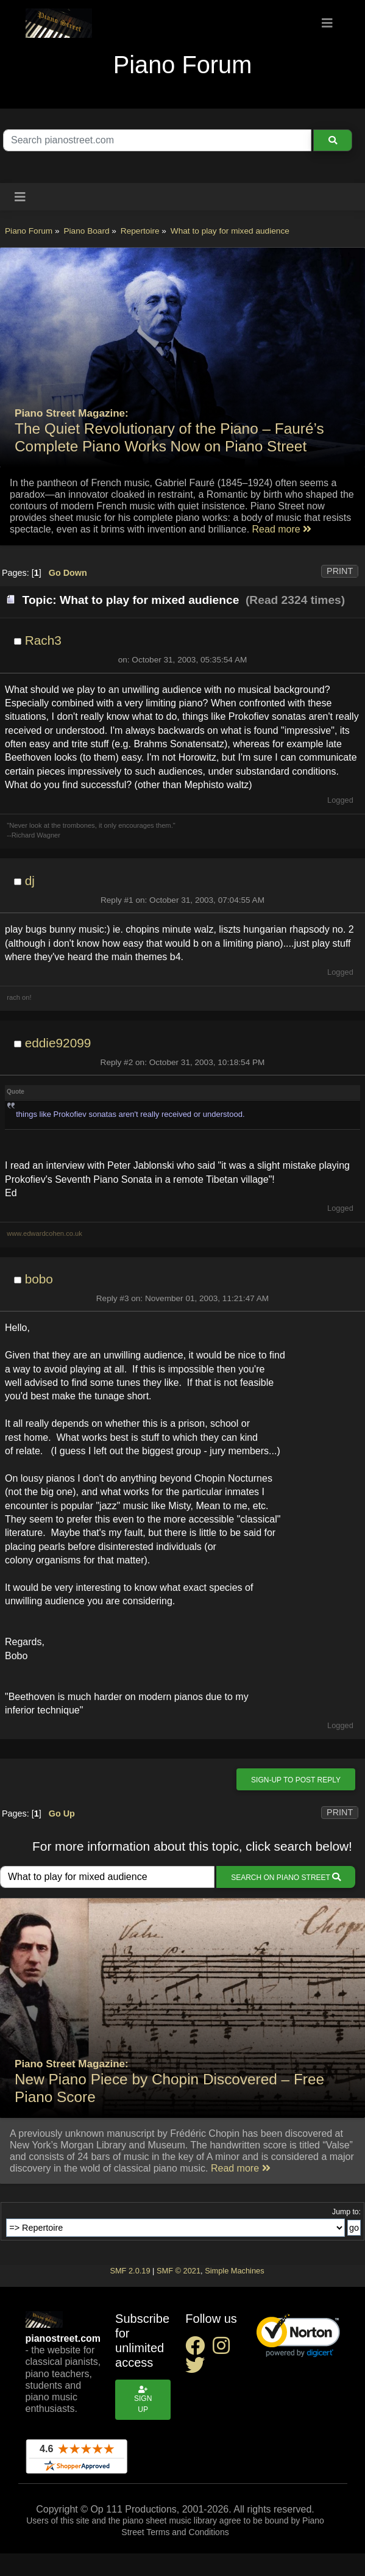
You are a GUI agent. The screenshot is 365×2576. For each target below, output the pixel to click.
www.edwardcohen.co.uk (44, 1233)
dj (30, 881)
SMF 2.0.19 (130, 2270)
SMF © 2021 (178, 2270)
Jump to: (346, 2212)
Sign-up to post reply (296, 1780)
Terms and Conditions (187, 2532)
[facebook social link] (198, 2349)
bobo (39, 1279)
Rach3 (43, 640)
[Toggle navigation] (327, 23)
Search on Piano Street (286, 1877)
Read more (282, 529)
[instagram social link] (224, 2349)
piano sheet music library (169, 2520)
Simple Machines (234, 2270)
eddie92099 (58, 1043)
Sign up (143, 2400)
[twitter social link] (197, 2369)
